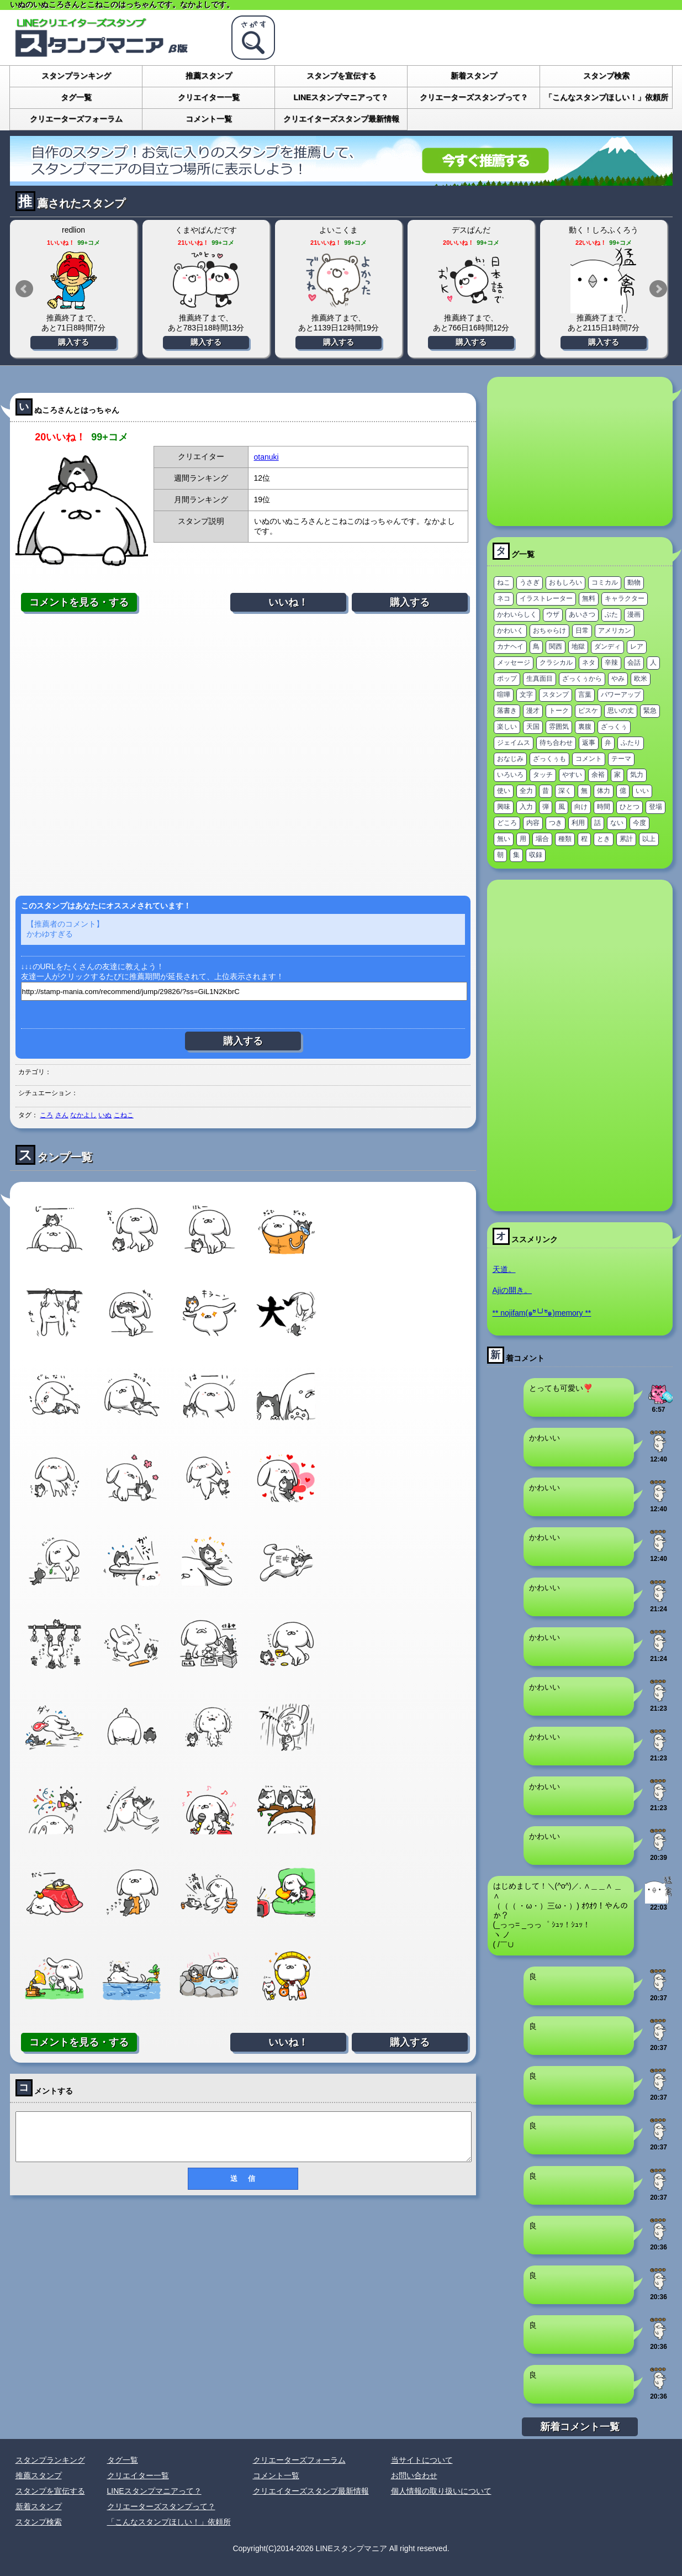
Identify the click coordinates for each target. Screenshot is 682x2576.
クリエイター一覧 (209, 97)
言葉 (584, 694)
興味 (503, 807)
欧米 (640, 678)
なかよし (83, 1115)
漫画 (634, 614)
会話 (634, 662)
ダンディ (607, 646)
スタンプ (555, 694)
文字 (526, 694)
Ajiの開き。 (512, 1290)
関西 (555, 646)
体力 (603, 791)
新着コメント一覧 (580, 2426)
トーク (559, 710)
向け (581, 807)
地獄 (578, 646)
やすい (572, 775)
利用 (578, 823)
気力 (636, 775)
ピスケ (588, 710)
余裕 (598, 775)
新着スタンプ (474, 75)
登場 (655, 807)
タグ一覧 (76, 97)
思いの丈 (620, 710)
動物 (634, 582)
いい (642, 791)
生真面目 (539, 678)
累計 (626, 839)
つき (555, 823)
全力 (526, 791)
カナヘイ (510, 646)
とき (603, 839)
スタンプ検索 (606, 75)
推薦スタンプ (209, 75)
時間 (603, 807)
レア (636, 646)
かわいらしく (517, 614)
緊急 (650, 710)
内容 (533, 823)
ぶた (611, 614)
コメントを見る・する (79, 602)
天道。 (504, 1269)
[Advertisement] (242, 753)
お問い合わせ (414, 2475)
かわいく (510, 630)
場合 (542, 839)
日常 (582, 630)
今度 (639, 823)
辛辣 (611, 662)
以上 (648, 839)
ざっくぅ (614, 726)
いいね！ (288, 602)
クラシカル (556, 662)
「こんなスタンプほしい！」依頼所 (606, 97)
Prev (24, 289)
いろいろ (510, 775)
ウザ (552, 614)
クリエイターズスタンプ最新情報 (341, 118)
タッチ (543, 775)
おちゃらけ (549, 630)
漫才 (533, 710)
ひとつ (629, 807)
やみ (618, 678)
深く (565, 791)
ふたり (631, 742)
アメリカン (614, 630)
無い (503, 839)
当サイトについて (422, 2460)
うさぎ (530, 582)
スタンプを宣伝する (341, 75)
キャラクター (624, 598)
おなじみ (510, 759)
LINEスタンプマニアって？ (341, 97)
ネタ (588, 662)
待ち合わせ (556, 742)
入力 (526, 807)
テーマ (621, 759)
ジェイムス (513, 742)
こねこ (124, 1115)
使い (503, 791)
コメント (588, 759)
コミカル (604, 582)
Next (658, 289)
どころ (507, 823)
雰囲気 (559, 726)
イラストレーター (546, 598)
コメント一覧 (209, 118)
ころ (46, 1115)
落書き (507, 710)
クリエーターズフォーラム (76, 118)
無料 (588, 598)
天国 (533, 726)
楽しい (507, 726)
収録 (535, 855)
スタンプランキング (76, 75)
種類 (565, 839)
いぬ (105, 1115)
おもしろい (565, 582)
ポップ (507, 678)
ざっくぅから (582, 678)
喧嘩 (503, 694)
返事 (588, 742)
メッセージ (513, 662)
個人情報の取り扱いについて (441, 2490)
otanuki (266, 457)
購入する (73, 342)
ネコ (503, 598)
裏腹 (584, 726)
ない (616, 823)
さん (61, 1115)
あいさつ (582, 614)
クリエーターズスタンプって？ (474, 97)
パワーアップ (621, 694)
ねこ (503, 582)
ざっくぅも (549, 759)
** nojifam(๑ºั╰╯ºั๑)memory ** (542, 1312)
